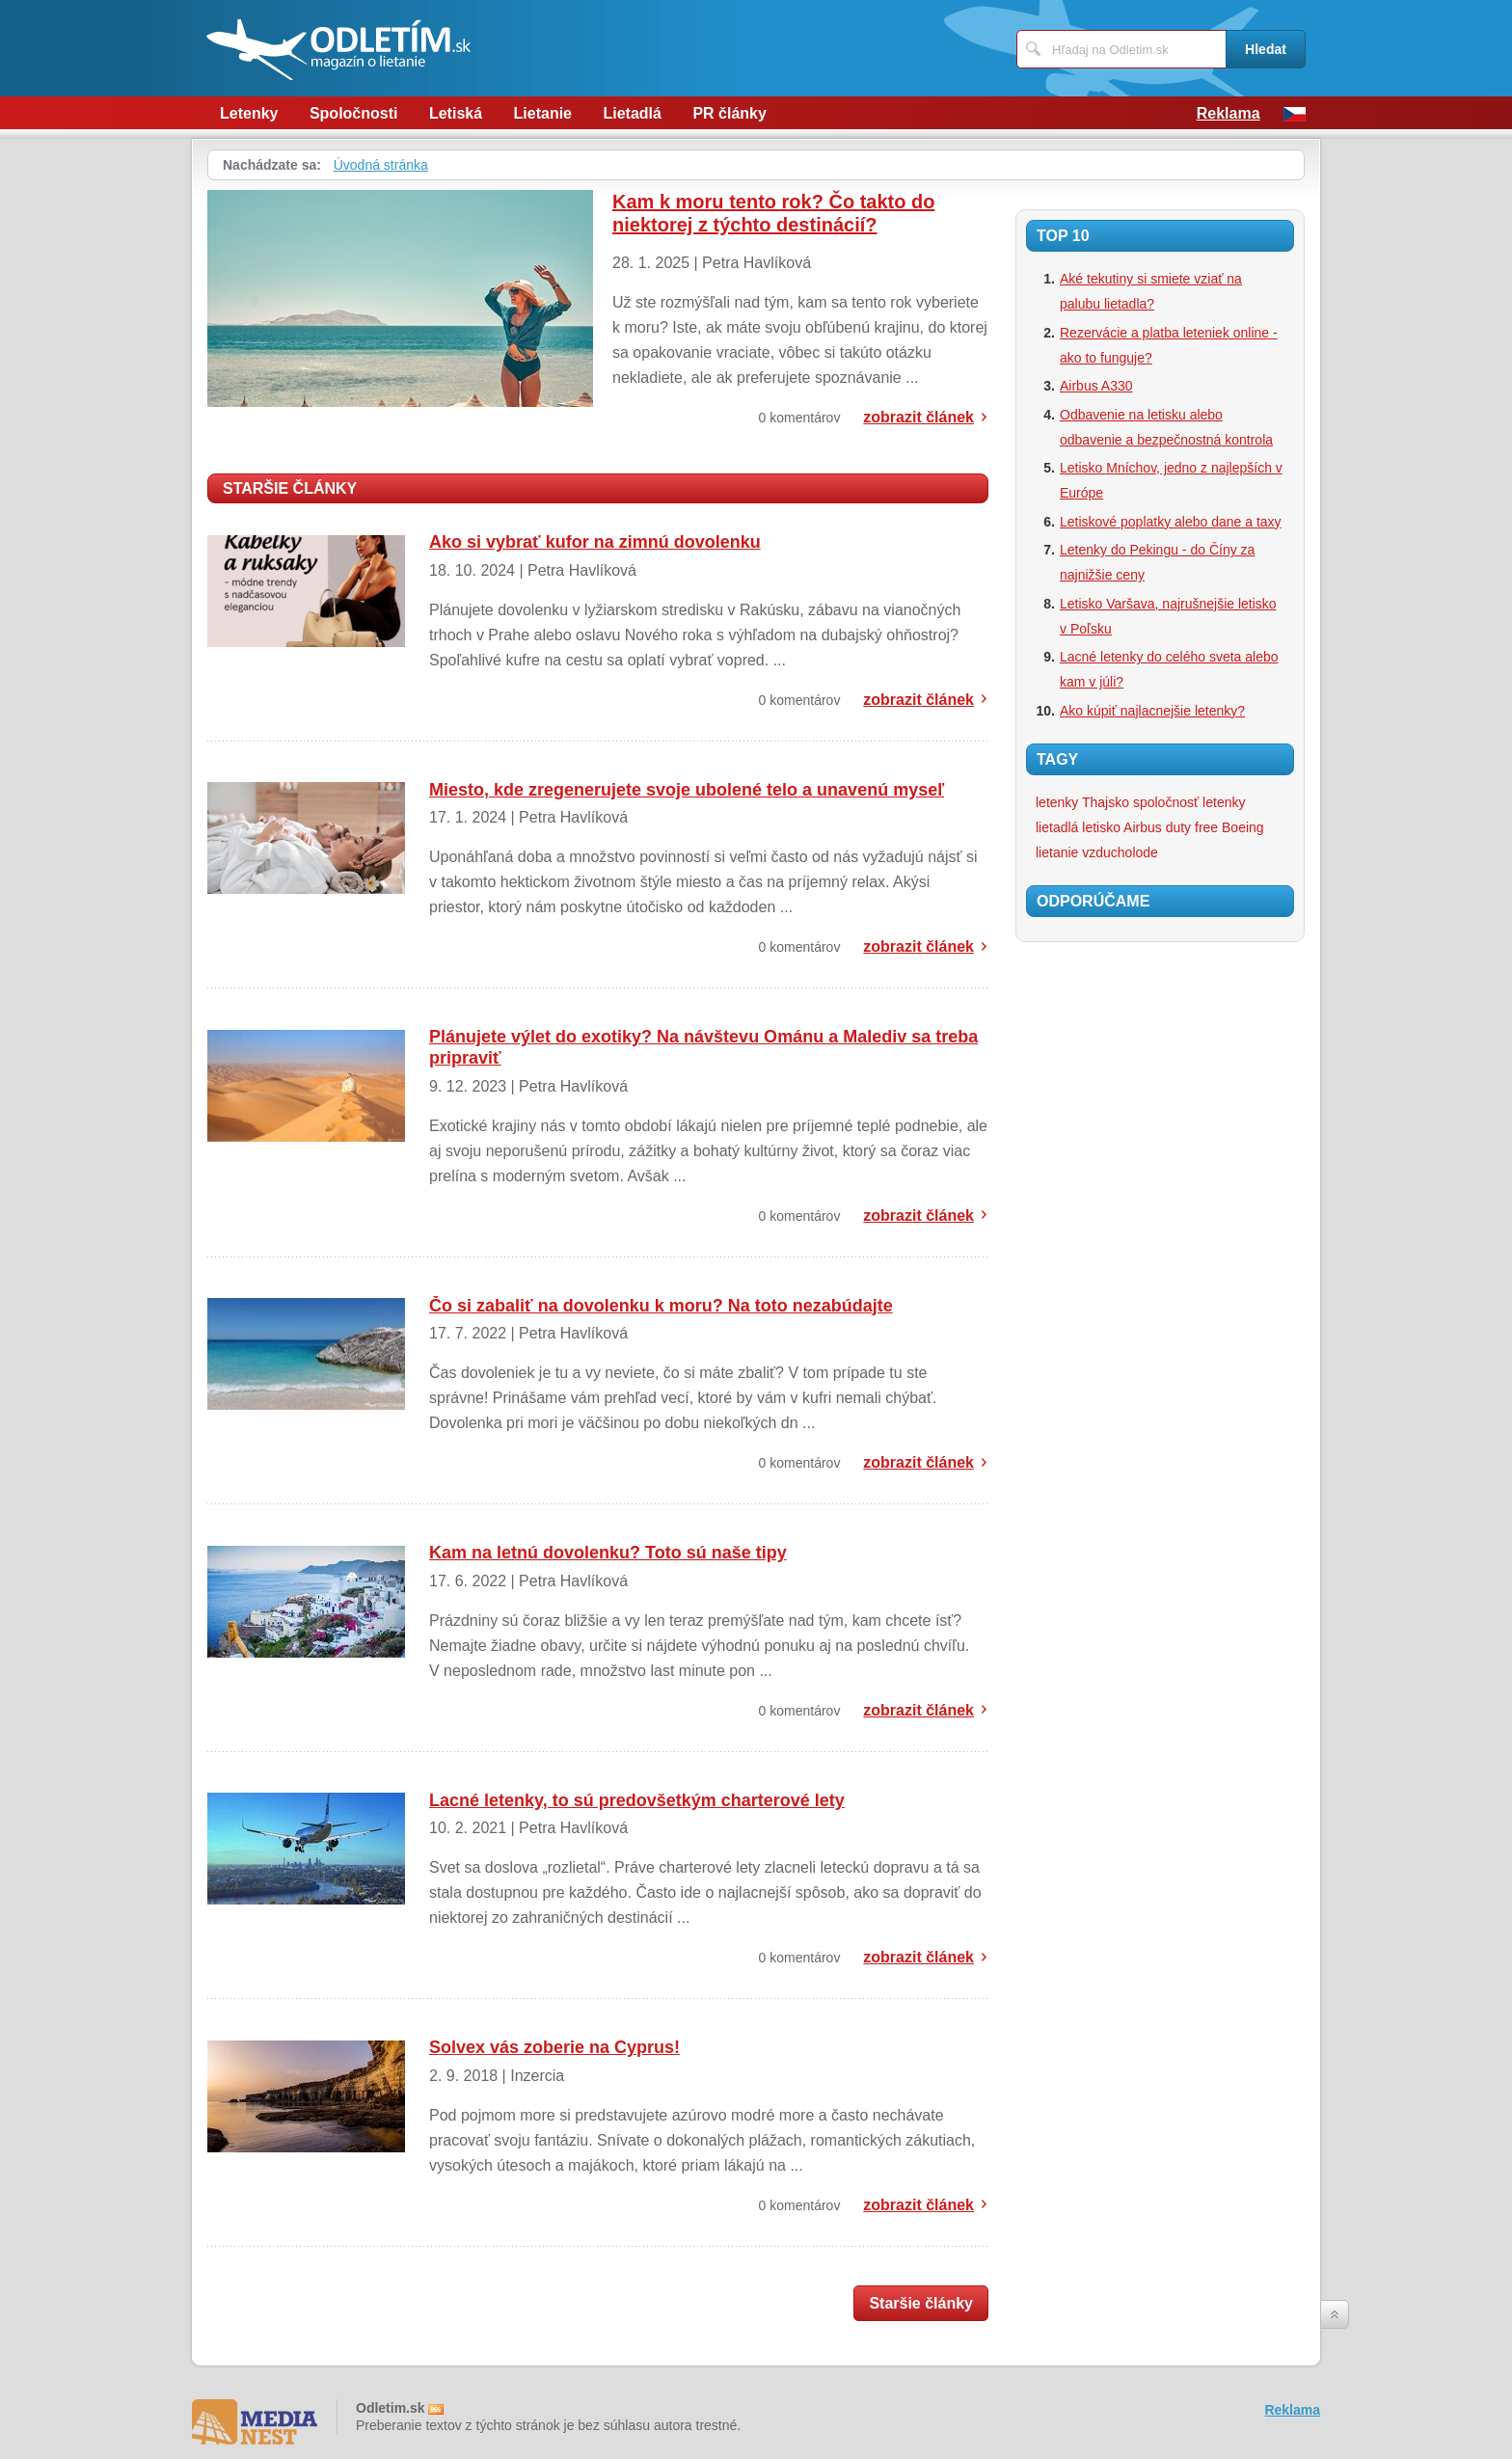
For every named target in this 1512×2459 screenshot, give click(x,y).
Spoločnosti (354, 113)
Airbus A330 (1096, 385)
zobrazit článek (918, 417)
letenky (1223, 802)
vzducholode (1120, 852)
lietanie (1057, 852)
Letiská (455, 113)
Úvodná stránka (381, 165)
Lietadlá (632, 113)
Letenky (249, 113)
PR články (729, 113)
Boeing (1243, 827)
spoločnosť (1166, 802)
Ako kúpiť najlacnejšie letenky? (1152, 710)
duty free (1192, 827)
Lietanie (543, 113)
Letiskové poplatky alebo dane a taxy (1171, 521)
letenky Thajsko (1082, 802)
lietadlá (1057, 827)
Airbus (1142, 827)
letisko (1101, 827)
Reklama (1228, 113)
